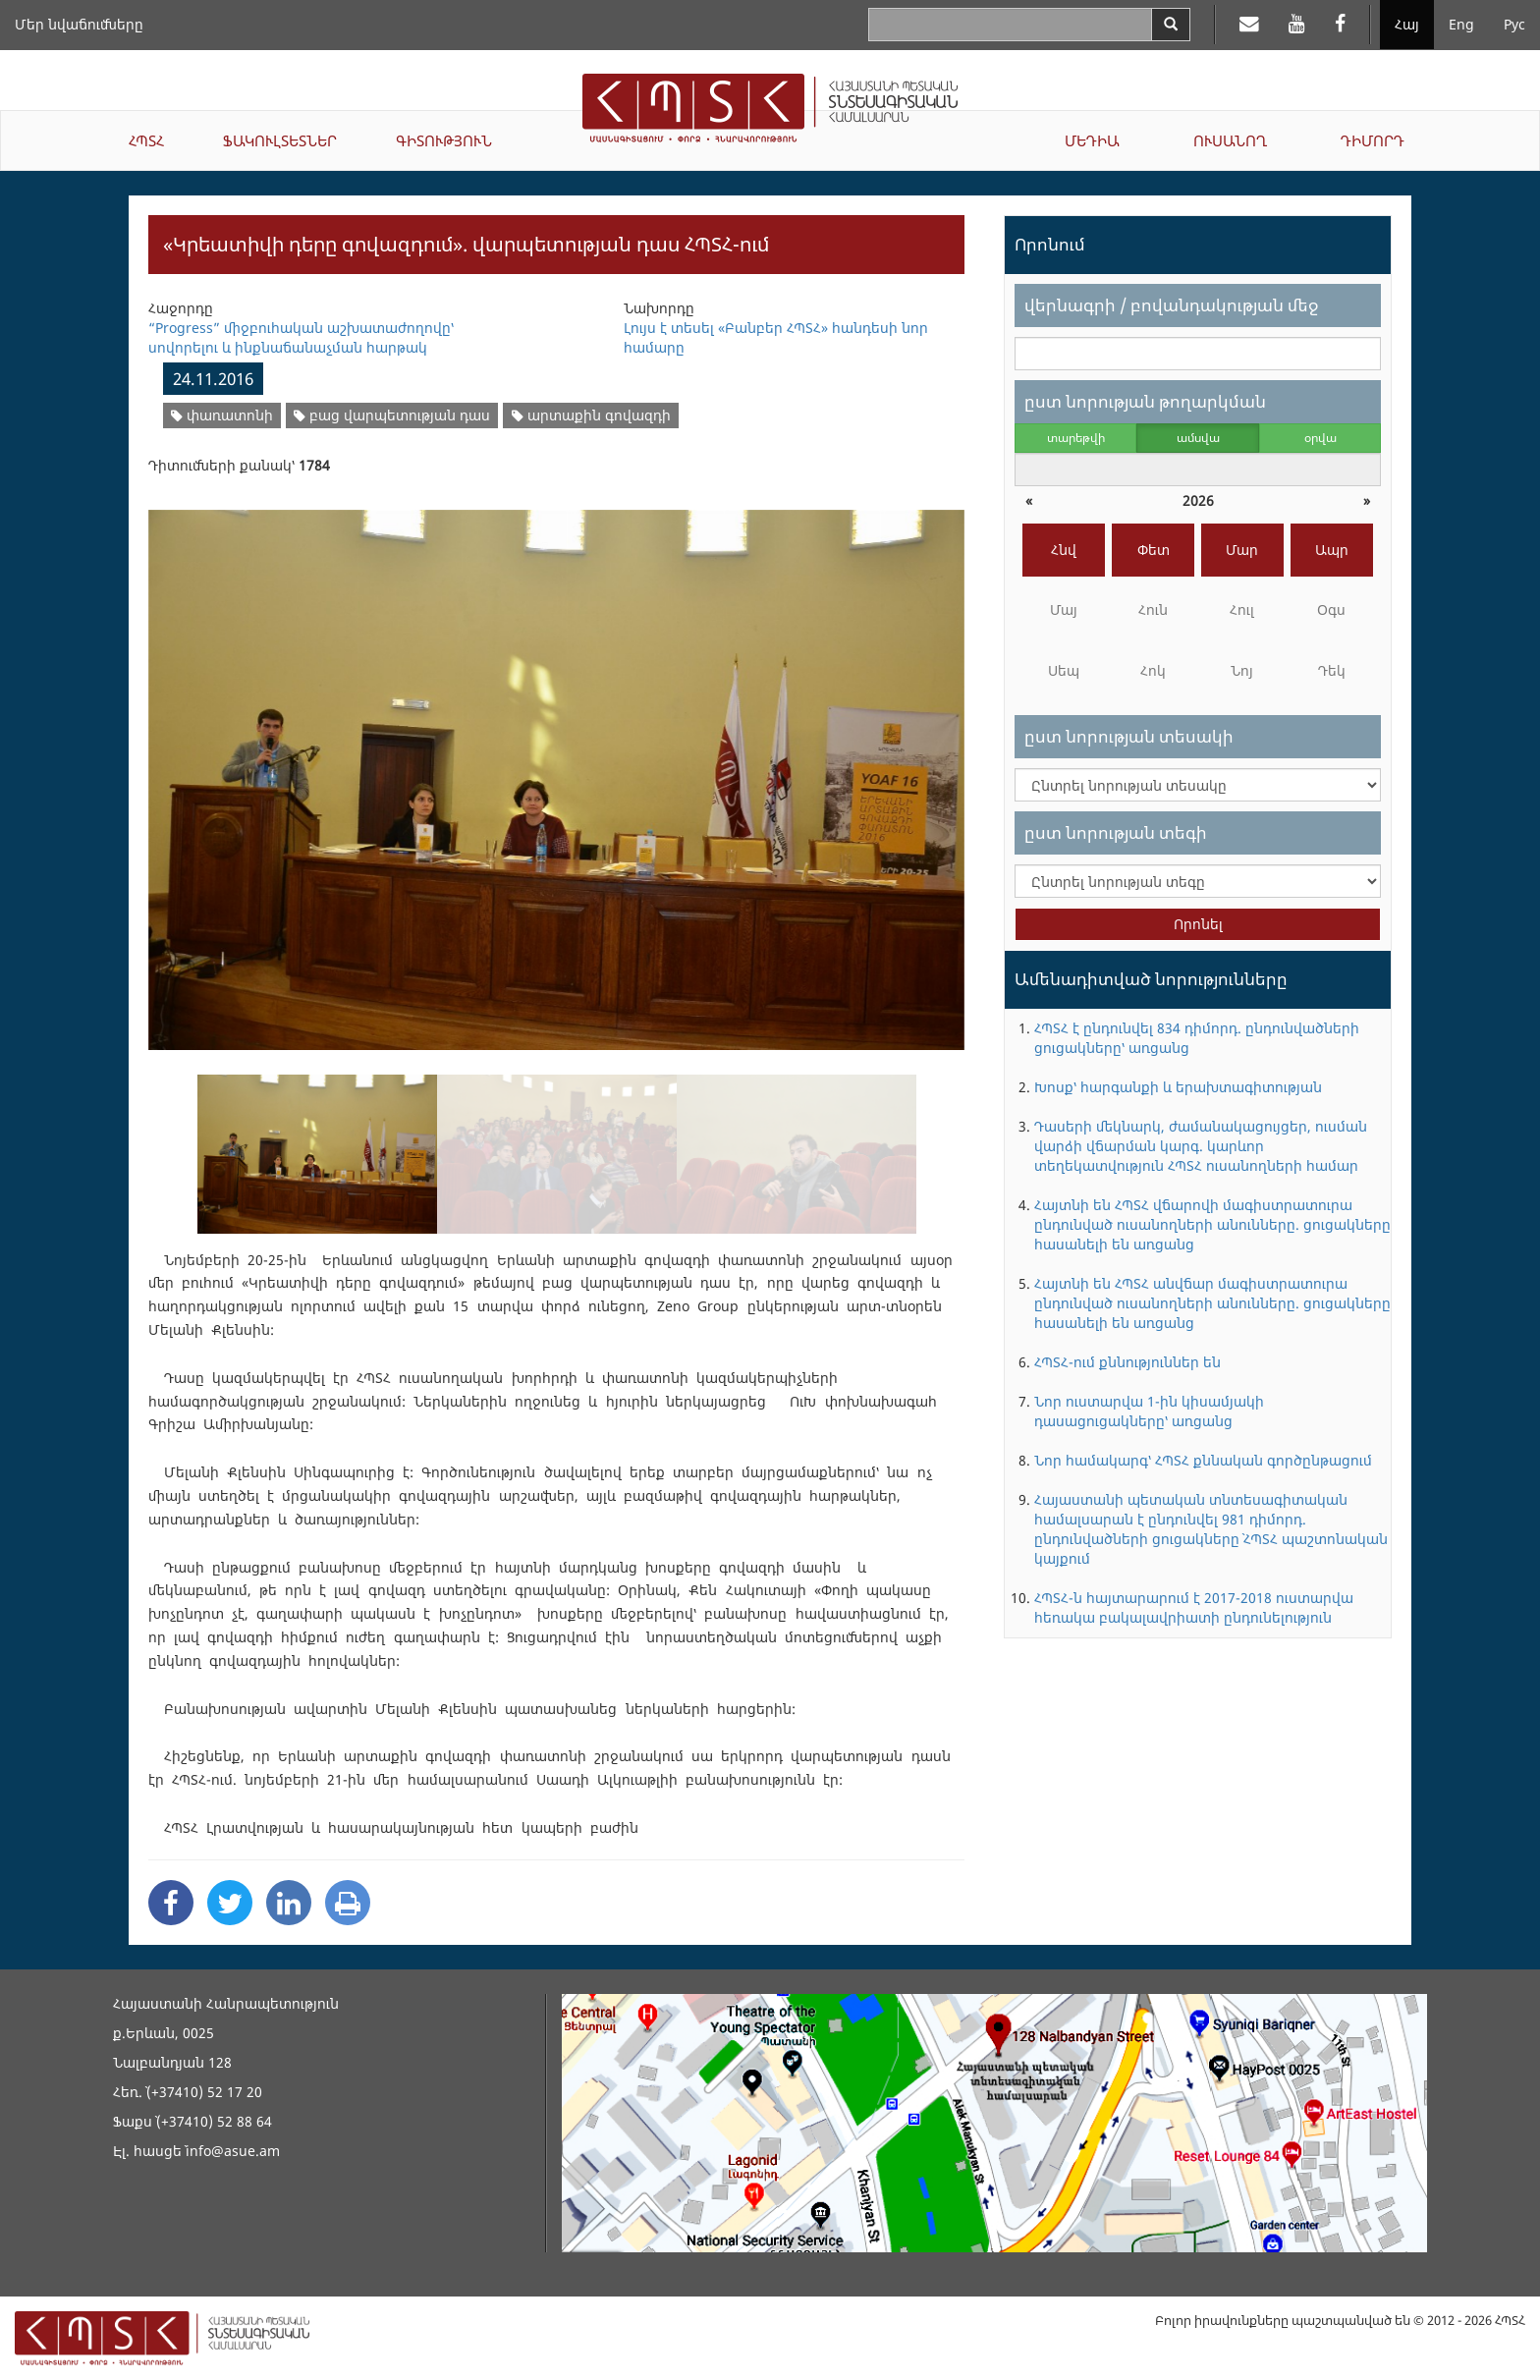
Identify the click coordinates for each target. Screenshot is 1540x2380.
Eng (1461, 24)
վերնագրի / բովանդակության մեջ (1171, 305)
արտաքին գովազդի (591, 415)
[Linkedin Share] (288, 1902)
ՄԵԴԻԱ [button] (1092, 140)
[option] (556, 767)
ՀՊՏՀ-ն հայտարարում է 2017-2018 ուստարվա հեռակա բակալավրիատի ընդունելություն (1193, 1607)
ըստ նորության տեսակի (1129, 736)
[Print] (347, 1902)
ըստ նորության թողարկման (1145, 401)
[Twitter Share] (229, 1902)
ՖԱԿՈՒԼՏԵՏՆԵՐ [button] (280, 140)
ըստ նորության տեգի (1115, 832)
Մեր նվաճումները (79, 24)
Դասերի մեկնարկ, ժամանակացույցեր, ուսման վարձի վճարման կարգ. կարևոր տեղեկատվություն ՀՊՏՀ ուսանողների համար (1200, 1146)
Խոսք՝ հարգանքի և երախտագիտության (1178, 1087)
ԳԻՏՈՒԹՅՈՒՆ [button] (444, 140)
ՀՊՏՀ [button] (146, 140)
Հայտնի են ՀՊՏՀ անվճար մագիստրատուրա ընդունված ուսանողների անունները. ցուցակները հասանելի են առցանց (1212, 1303)
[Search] (1170, 24)
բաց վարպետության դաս (392, 415)
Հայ (1407, 24)
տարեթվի (1076, 437)
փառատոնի (222, 415)
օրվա (1320, 437)
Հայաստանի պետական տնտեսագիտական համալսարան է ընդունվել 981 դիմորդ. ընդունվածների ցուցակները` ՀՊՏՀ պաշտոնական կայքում (1211, 1529)
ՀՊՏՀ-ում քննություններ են (1127, 1362)
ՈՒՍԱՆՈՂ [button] (1230, 140)
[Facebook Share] (170, 1902)
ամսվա (1198, 437)
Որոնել (1198, 923)
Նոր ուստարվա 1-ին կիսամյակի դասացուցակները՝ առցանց (1149, 1411)
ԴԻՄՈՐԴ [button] (1372, 140)
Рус (1514, 24)
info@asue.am (233, 2150)
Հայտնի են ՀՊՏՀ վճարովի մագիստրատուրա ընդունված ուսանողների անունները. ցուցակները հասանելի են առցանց (1212, 1224)
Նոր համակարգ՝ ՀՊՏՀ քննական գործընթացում (1203, 1460)
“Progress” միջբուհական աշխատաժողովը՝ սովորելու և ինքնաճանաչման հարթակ (301, 337)
